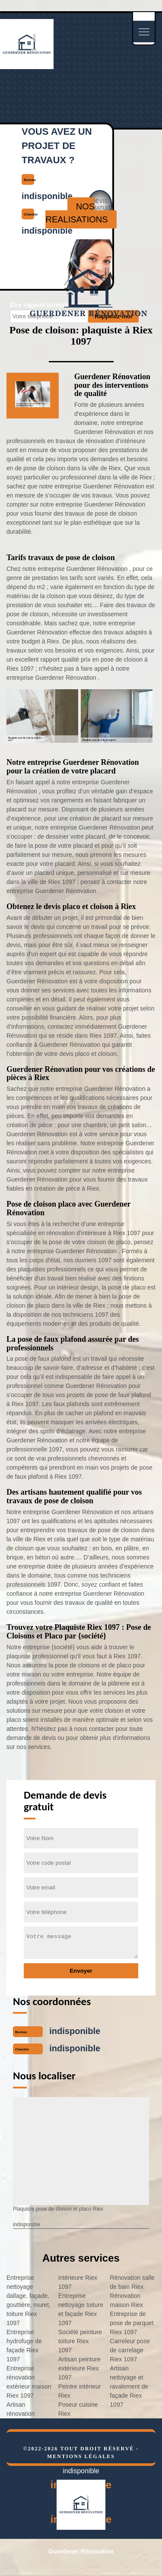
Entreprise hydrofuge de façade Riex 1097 (24, 2346)
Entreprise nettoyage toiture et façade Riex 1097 (80, 2309)
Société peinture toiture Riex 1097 (80, 2341)
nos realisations (76, 213)
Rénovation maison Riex (126, 2300)
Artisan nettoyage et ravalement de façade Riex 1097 (129, 2386)
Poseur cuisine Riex (78, 2409)
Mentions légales (81, 2456)
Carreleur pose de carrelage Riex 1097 (130, 2350)
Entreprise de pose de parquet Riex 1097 (131, 2322)
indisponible (74, 2031)
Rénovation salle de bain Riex (132, 2282)
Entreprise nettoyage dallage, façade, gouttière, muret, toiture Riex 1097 (28, 2300)
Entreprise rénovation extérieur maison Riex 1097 (28, 2382)
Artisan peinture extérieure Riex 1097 (79, 2368)
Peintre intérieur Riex (79, 2391)
